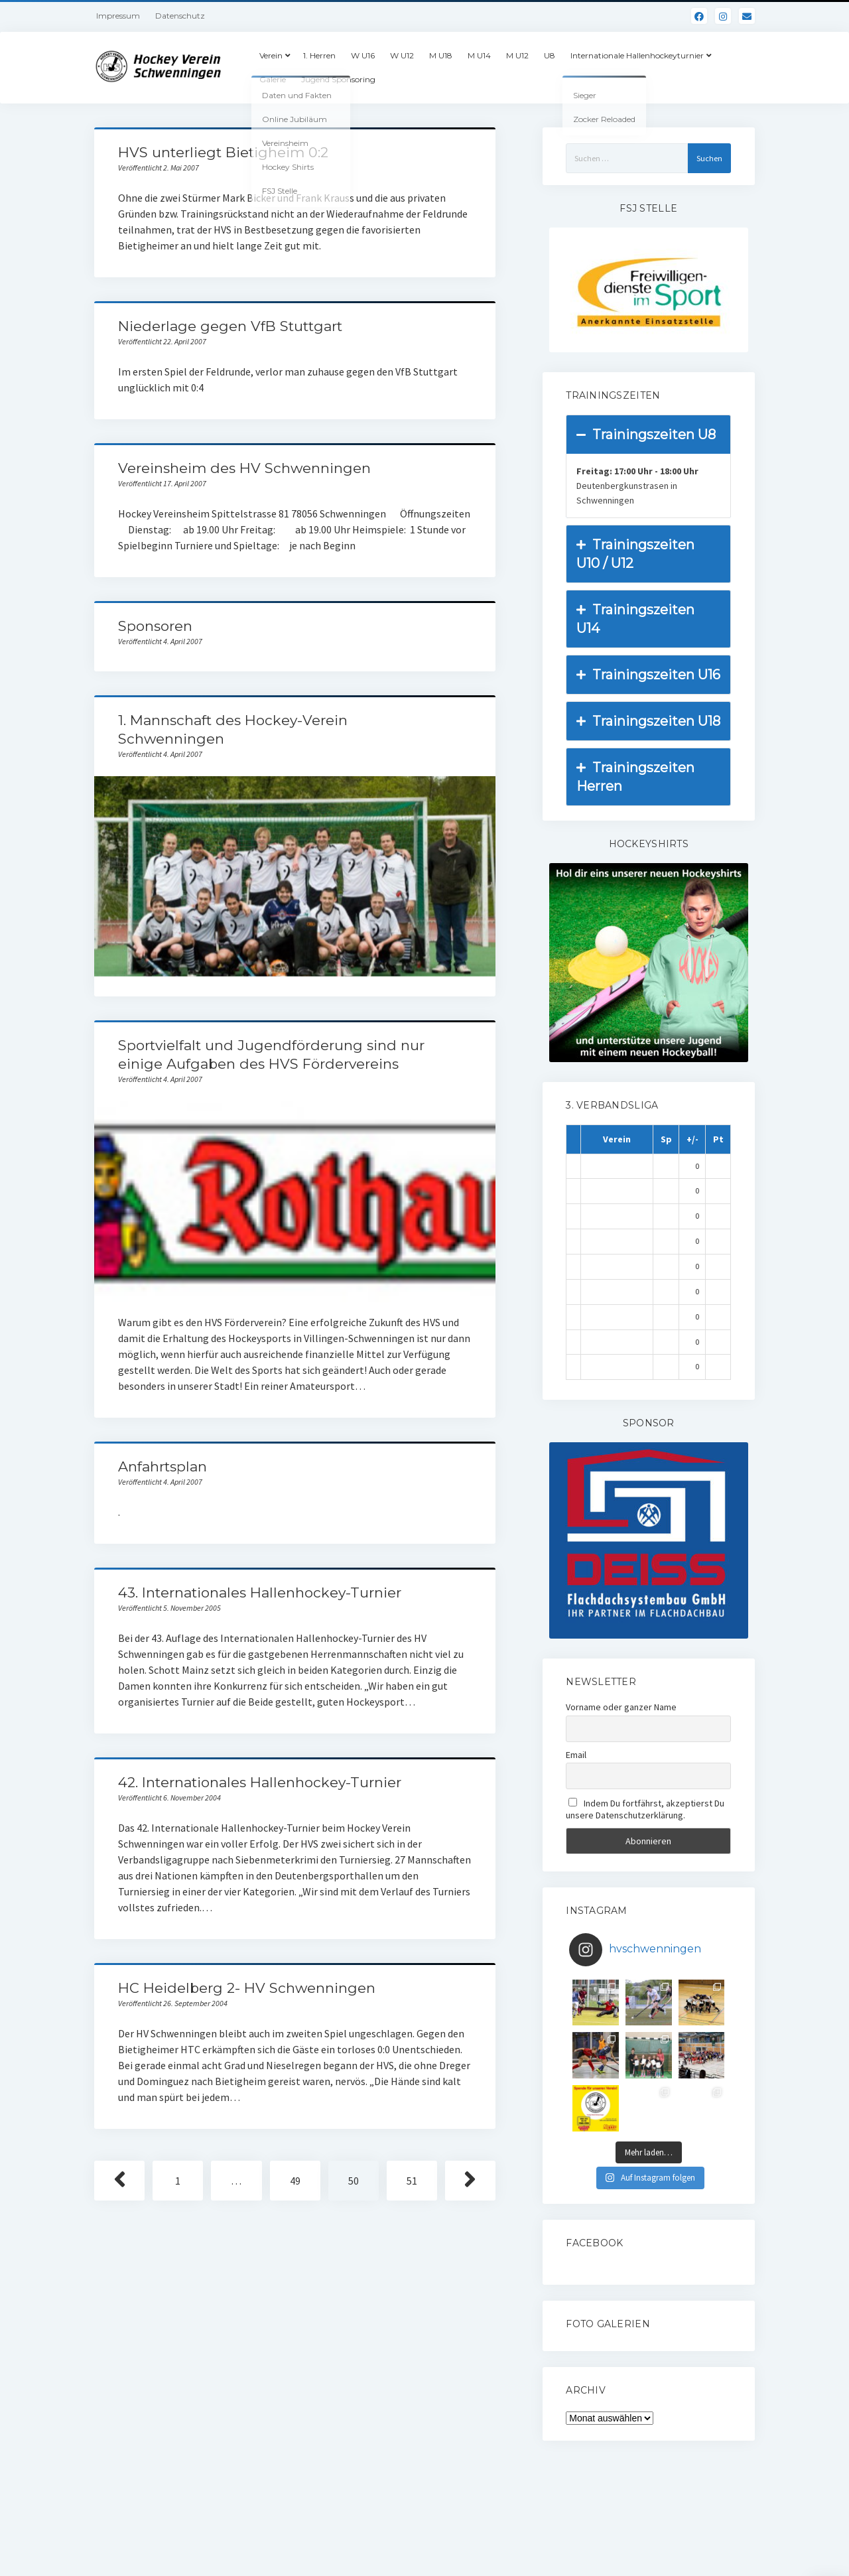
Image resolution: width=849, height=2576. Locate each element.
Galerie (272, 79)
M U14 (479, 55)
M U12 (517, 55)
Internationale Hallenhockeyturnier (637, 55)
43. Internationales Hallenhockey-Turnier (259, 1592)
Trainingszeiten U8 (646, 434)
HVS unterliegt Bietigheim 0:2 (223, 152)
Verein (271, 55)
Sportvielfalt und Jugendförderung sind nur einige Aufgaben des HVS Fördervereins (294, 1201)
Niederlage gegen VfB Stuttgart (230, 326)
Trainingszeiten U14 (635, 618)
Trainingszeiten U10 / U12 (635, 553)
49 (295, 2180)
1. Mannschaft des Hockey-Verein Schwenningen (294, 876)
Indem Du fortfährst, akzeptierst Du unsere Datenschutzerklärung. (645, 1809)
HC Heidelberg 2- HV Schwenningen (246, 1988)
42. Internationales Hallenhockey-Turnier (259, 1782)
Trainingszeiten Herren (635, 776)
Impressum (118, 16)
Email (576, 1755)
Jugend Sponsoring (338, 79)
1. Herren (319, 55)
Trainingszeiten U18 (648, 721)
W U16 (363, 55)
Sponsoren (155, 626)
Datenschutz (180, 16)
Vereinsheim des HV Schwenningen (244, 468)
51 (412, 2180)
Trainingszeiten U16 (648, 674)
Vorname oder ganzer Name (621, 1707)
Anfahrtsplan (162, 1466)
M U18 (440, 55)
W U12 (402, 55)
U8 (549, 55)
